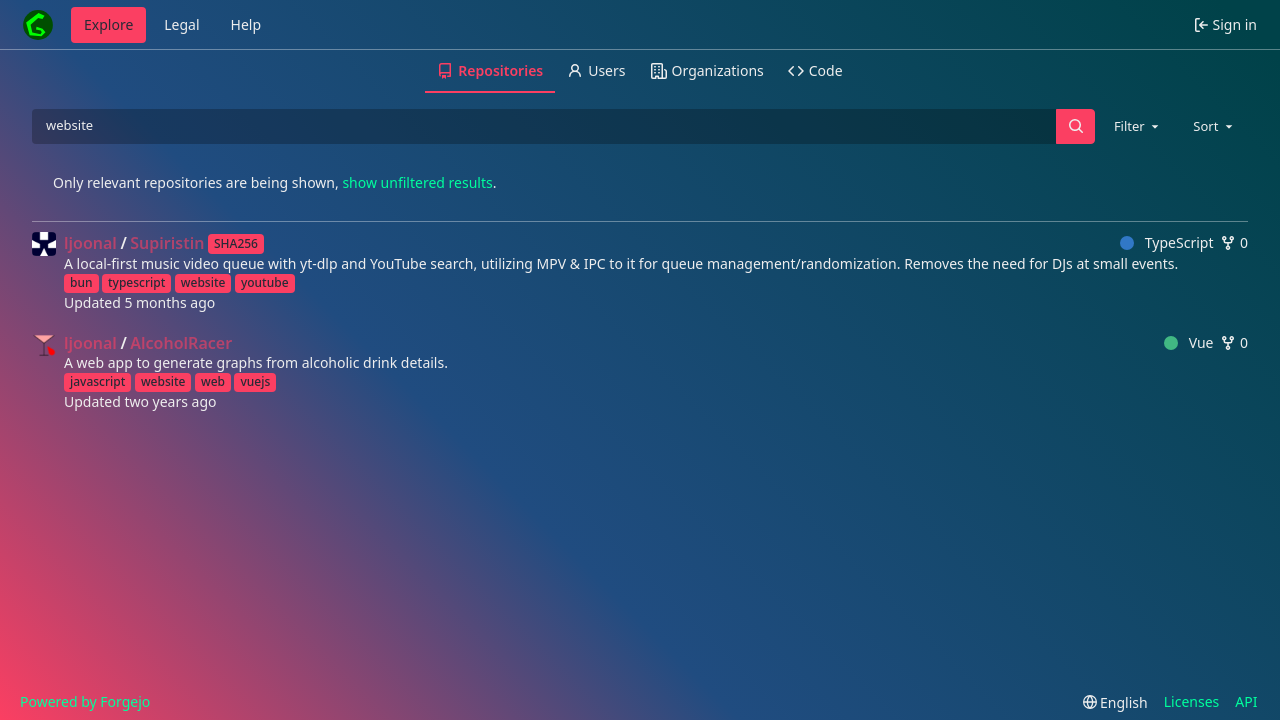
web (213, 381)
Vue (1188, 342)
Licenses (1192, 701)
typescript (136, 282)
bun (81, 282)
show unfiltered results (417, 182)
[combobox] (1138, 126)
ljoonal (90, 243)
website (203, 282)
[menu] (1115, 702)
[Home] (38, 25)
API (1246, 701)
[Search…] (1075, 126)
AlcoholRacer (181, 343)
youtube (265, 282)
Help (246, 24)
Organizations (707, 70)
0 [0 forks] (1234, 242)
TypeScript (1166, 242)
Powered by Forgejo (85, 701)
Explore (108, 24)
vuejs (255, 381)
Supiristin (167, 243)
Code (815, 70)
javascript (97, 381)
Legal (181, 24)
